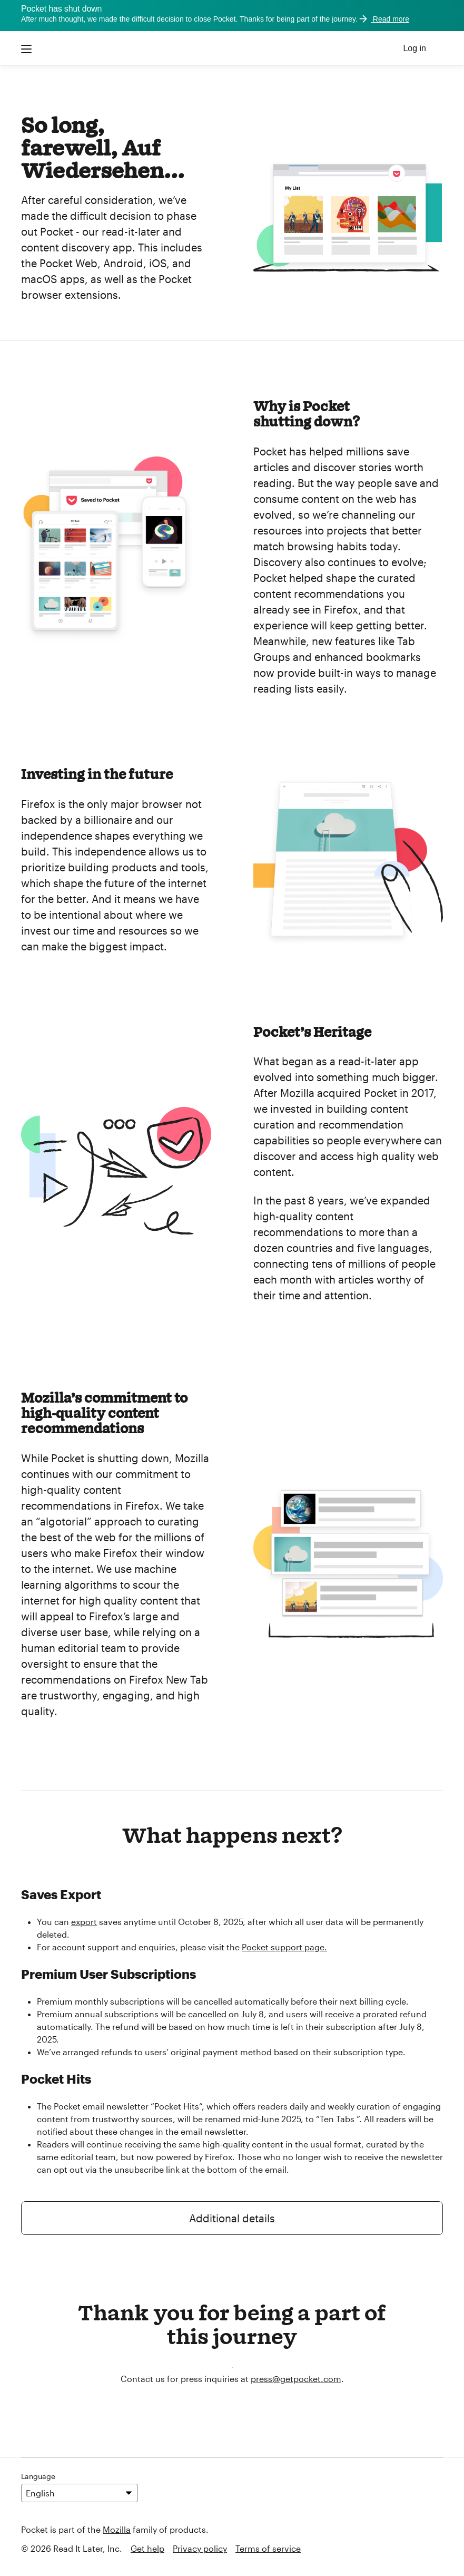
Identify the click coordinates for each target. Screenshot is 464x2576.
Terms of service (268, 2548)
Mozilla (117, 2529)
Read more (383, 19)
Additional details (232, 2218)
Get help (147, 2548)
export (84, 1922)
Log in (414, 48)
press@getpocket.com (296, 2379)
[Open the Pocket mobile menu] (27, 48)
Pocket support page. (284, 1947)
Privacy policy (200, 2548)
